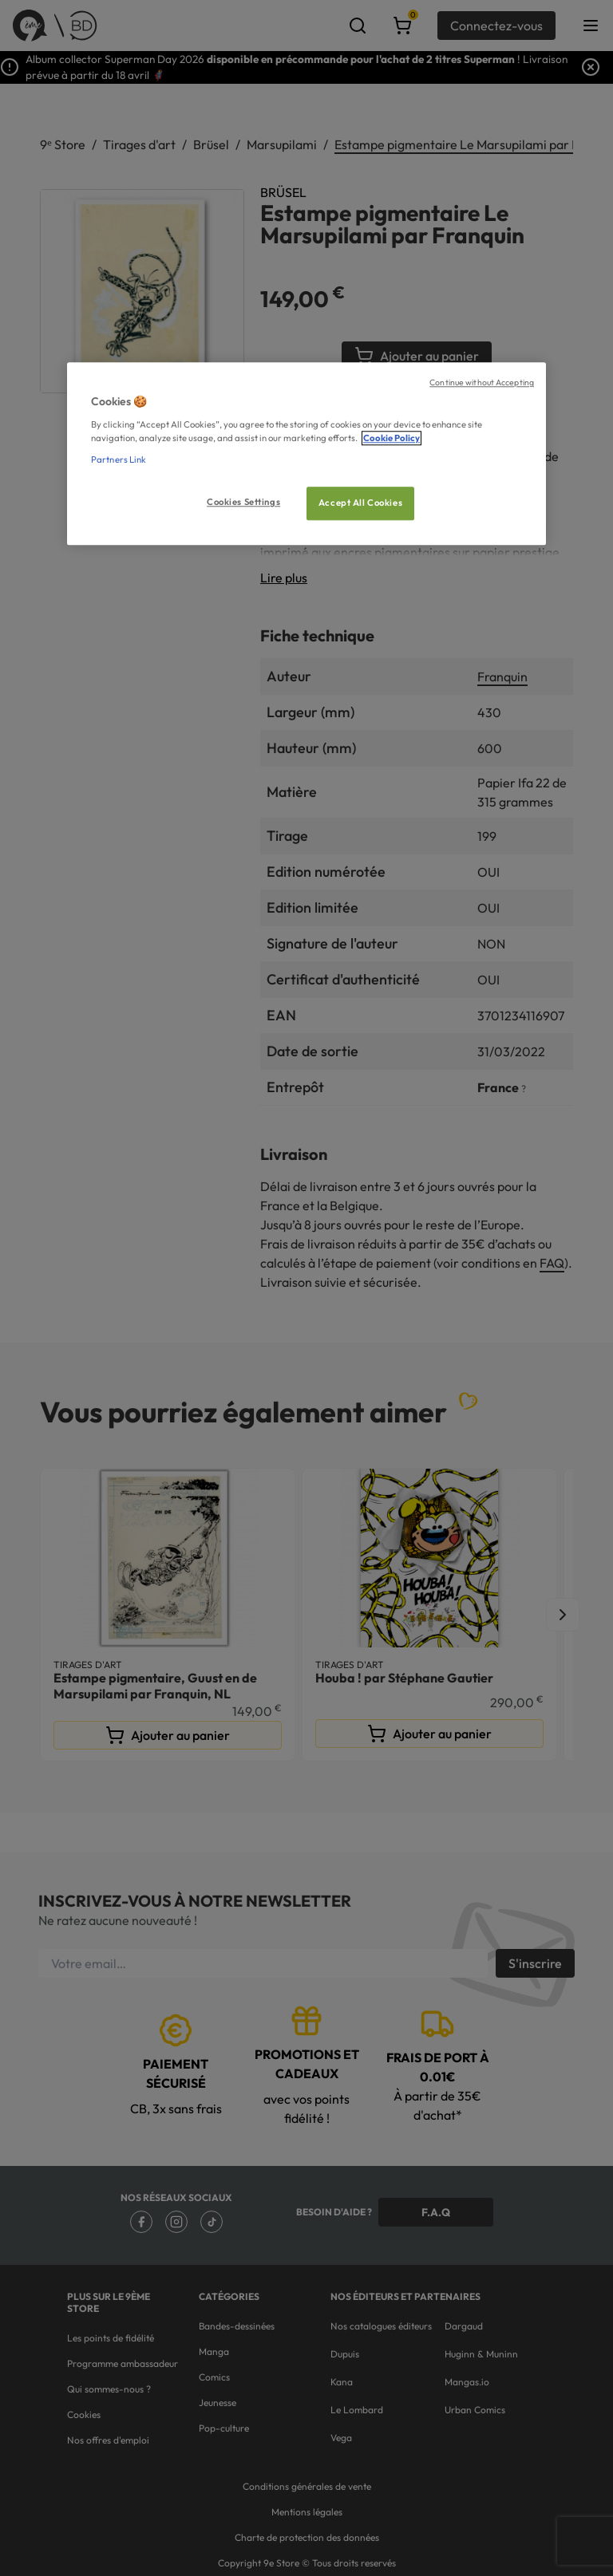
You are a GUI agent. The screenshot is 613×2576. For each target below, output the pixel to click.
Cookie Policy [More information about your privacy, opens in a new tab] (391, 438)
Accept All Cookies (360, 502)
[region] (306, 454)
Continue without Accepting (481, 383)
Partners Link (118, 459)
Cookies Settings (243, 501)
